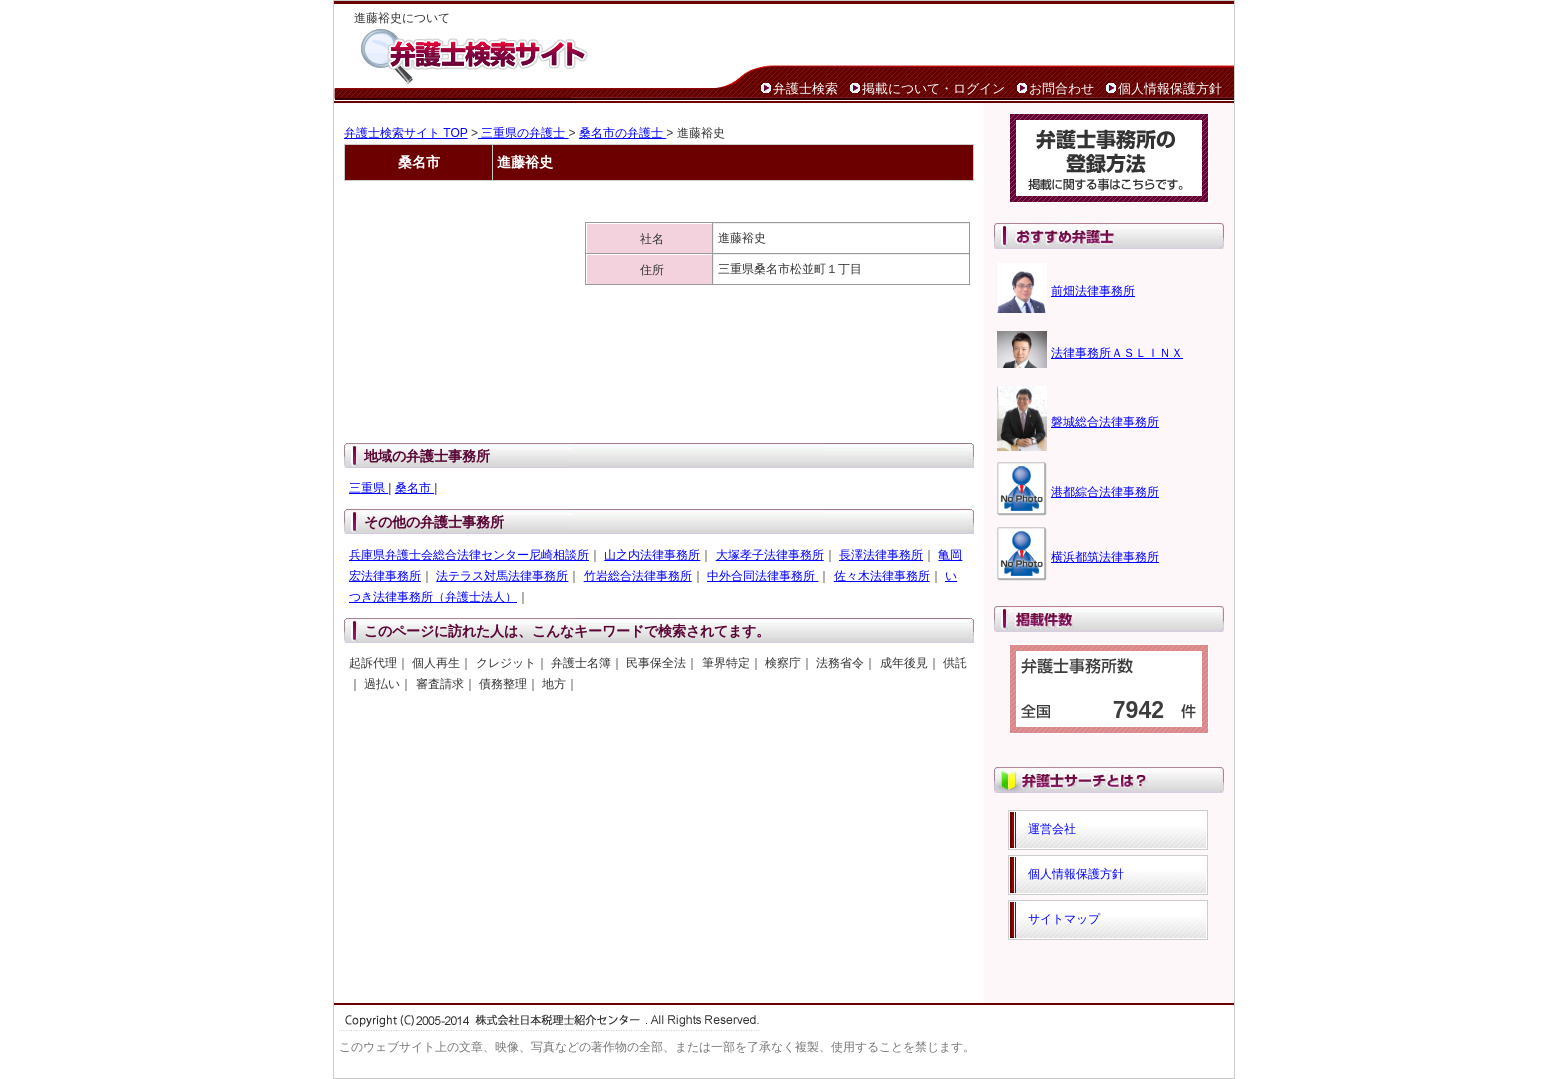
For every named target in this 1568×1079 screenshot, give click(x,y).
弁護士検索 (805, 88)
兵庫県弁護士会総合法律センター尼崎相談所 (469, 555)
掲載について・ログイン (933, 88)
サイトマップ (1064, 919)
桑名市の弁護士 (622, 133)
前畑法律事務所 (1093, 291)
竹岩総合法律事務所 (638, 576)
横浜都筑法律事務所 (1105, 557)
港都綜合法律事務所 (1105, 492)
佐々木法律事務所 (882, 576)
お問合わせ (1061, 88)
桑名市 (414, 488)
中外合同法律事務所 (762, 576)
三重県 (368, 488)
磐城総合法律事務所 (1105, 422)
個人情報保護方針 (1170, 88)
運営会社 (1052, 829)
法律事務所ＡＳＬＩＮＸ (1117, 353)
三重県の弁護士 (523, 133)
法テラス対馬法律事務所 (502, 576)
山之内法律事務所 (652, 555)
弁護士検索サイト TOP (406, 133)
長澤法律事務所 (881, 555)
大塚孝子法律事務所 (770, 555)
